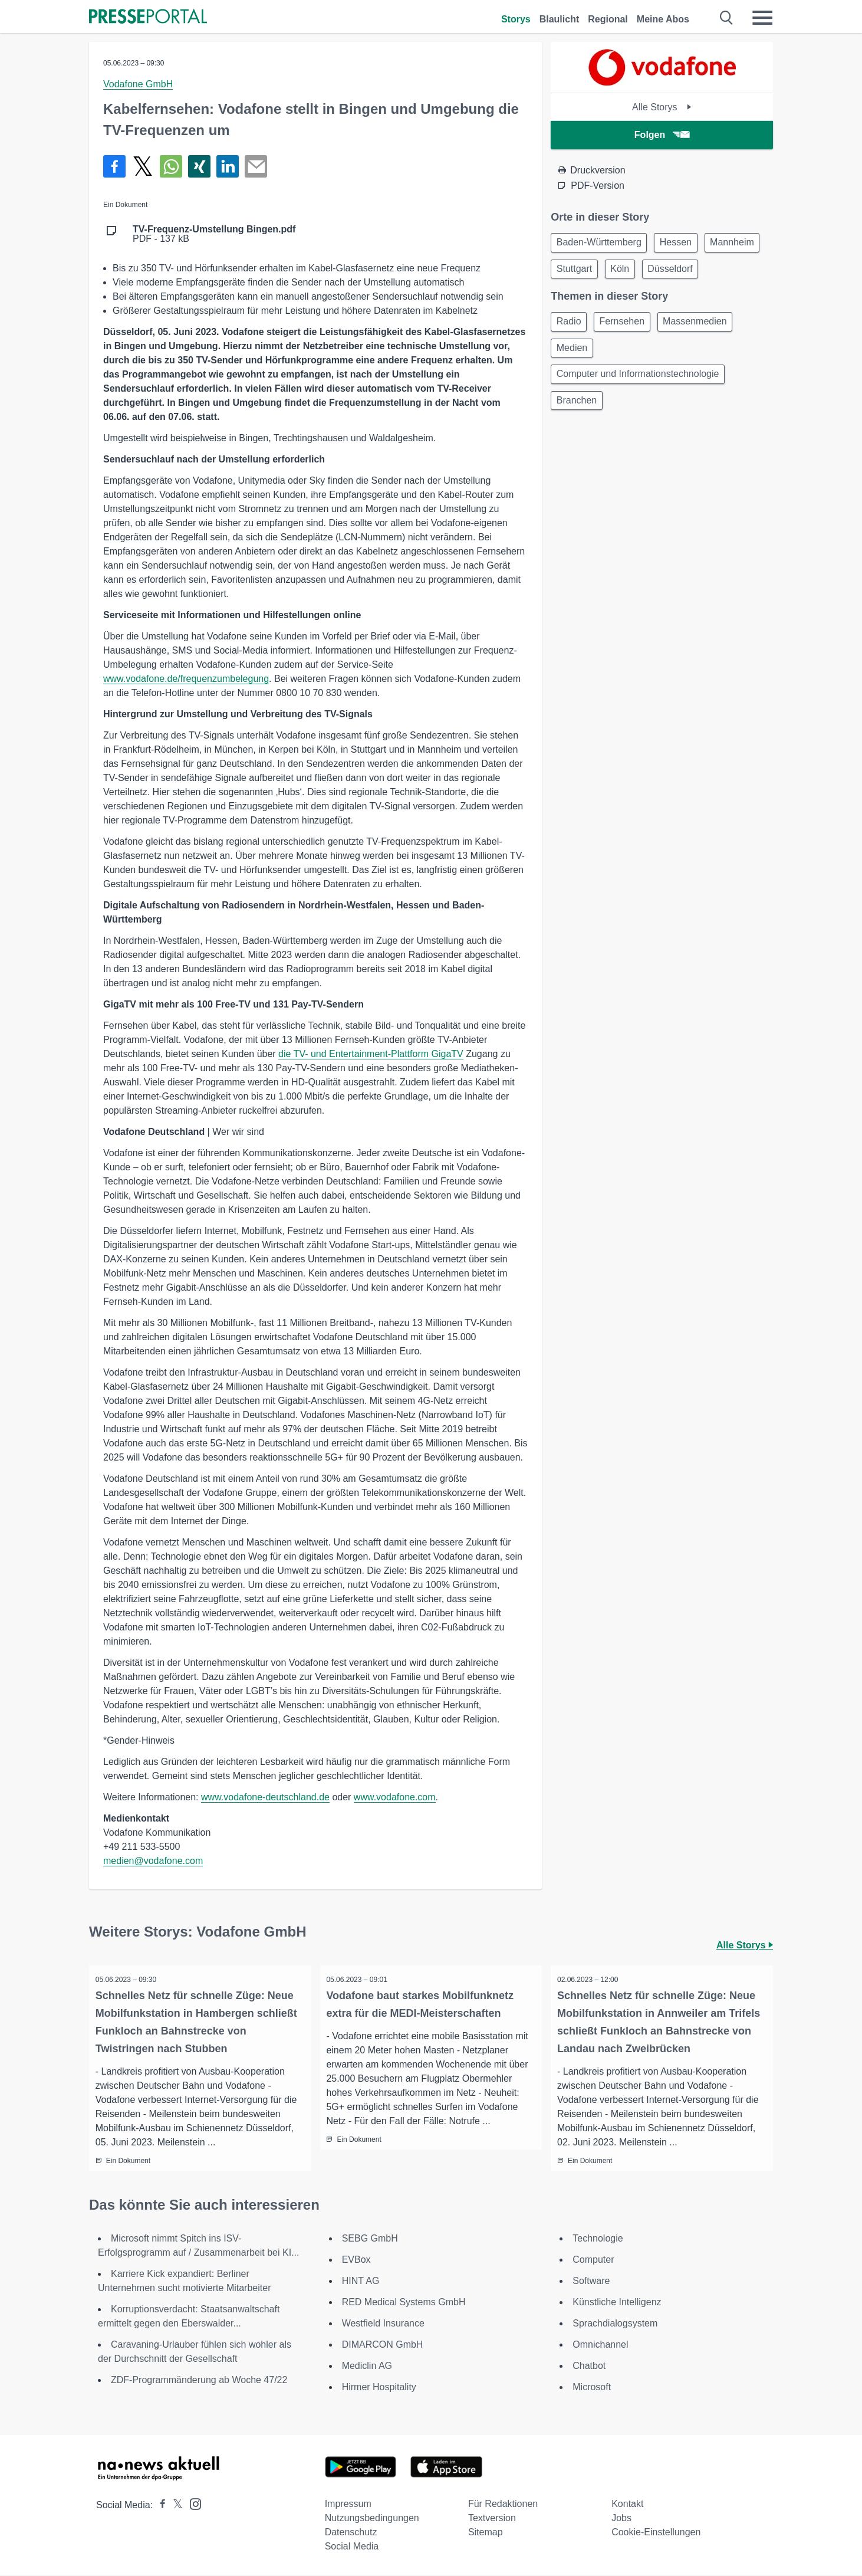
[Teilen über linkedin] (227, 166)
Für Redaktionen (503, 2505)
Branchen (578, 440)
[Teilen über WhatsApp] (171, 166)
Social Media (352, 2547)
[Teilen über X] (142, 166)
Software (591, 2282)
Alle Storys (662, 107)
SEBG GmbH (370, 2239)
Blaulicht (559, 19)
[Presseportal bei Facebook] (159, 2506)
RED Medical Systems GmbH (404, 2303)
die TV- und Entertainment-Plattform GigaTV (370, 1054)
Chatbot (589, 2367)
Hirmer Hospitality (379, 2388)
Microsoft (592, 2388)
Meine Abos (663, 19)
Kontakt (627, 2505)
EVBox (356, 2261)
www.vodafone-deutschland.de (265, 1797)
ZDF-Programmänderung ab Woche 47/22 (199, 2381)
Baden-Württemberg (600, 243)
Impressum (348, 2505)
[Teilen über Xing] (199, 166)
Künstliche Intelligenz (617, 2303)
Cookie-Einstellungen (655, 2533)
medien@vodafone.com (153, 1861)
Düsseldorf (580, 300)
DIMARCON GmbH (382, 2346)
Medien (573, 383)
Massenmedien (705, 355)
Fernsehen (628, 355)
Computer (593, 2261)
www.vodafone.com (395, 1797)
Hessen (682, 243)
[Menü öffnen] (762, 17)
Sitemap (485, 2533)
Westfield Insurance (383, 2324)
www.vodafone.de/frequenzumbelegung (186, 679)
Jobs (621, 2519)
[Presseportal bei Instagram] (192, 2504)
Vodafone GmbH (138, 84)
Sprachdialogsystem (615, 2324)
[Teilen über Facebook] (114, 166)
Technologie (598, 2239)
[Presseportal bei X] (174, 2506)
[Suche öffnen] (726, 17)
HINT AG (361, 2282)
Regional (608, 19)
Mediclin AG (367, 2367)
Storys (516, 19)
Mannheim (580, 272)
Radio (570, 355)
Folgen (661, 135)
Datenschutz (351, 2533)
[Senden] (256, 166)
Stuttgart (642, 272)
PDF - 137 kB (214, 234)
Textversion (492, 2519)
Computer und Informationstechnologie (639, 411)
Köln (692, 272)
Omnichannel (600, 2346)
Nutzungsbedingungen (372, 2519)
